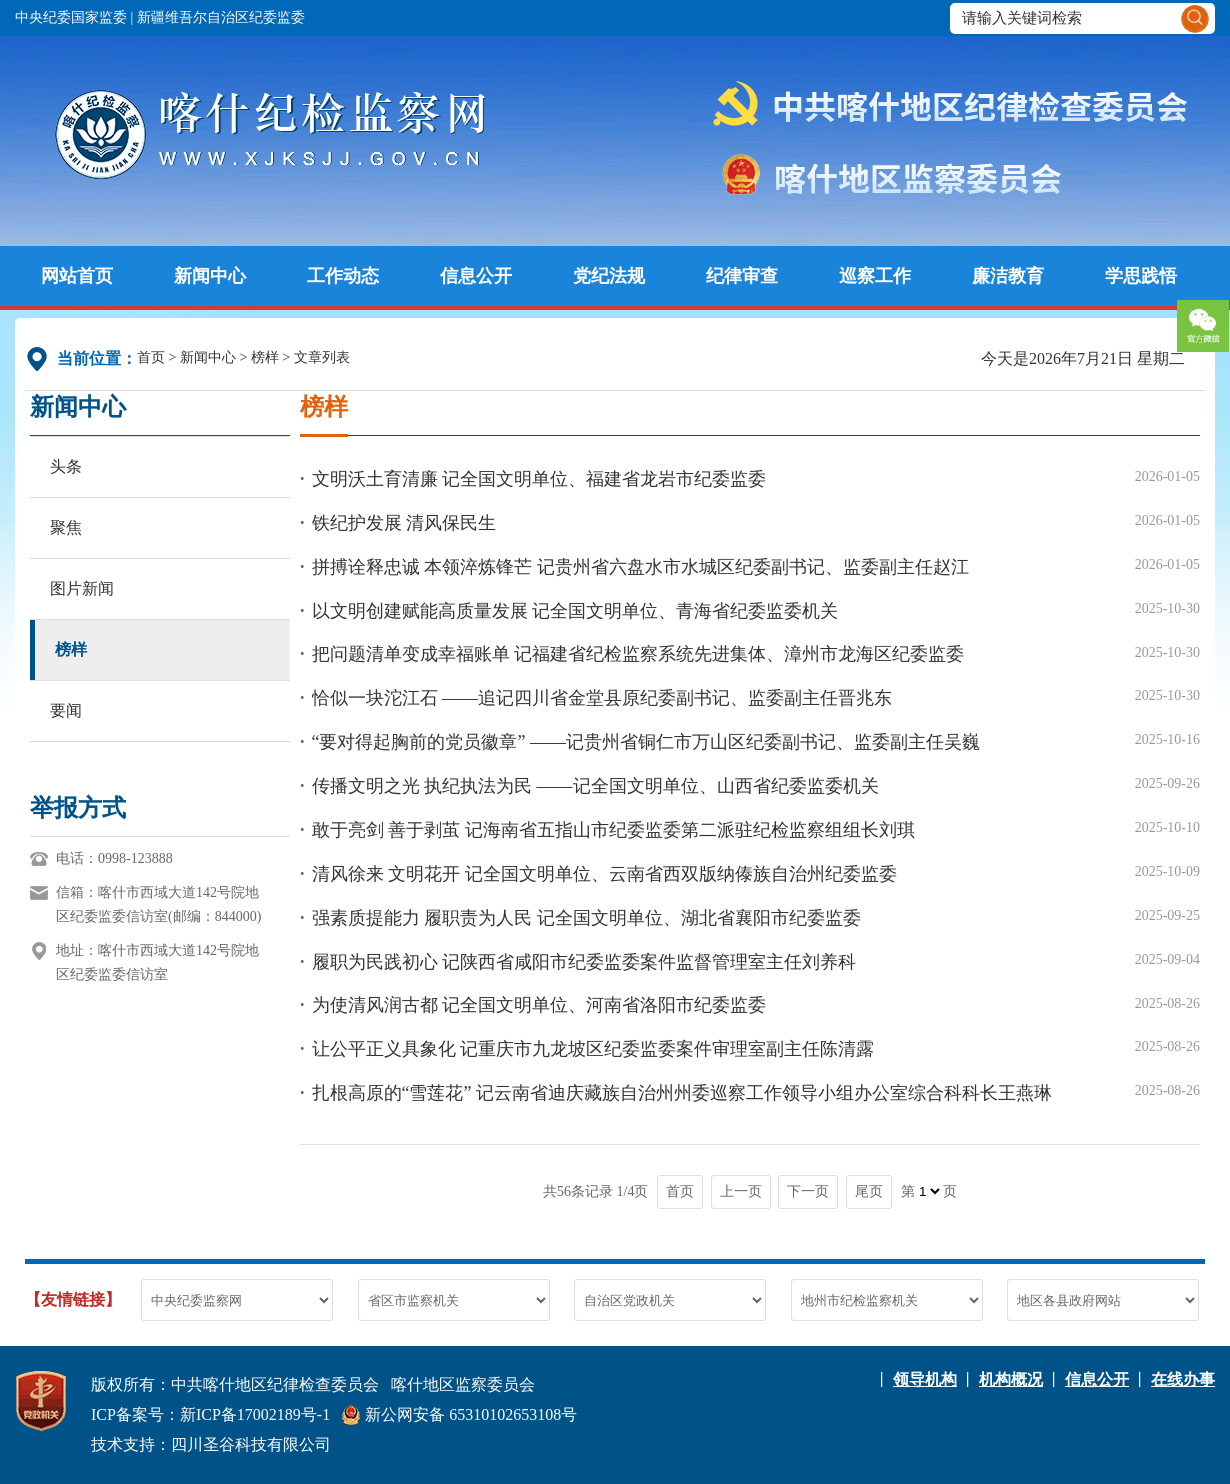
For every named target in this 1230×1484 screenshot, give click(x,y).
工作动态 (343, 276)
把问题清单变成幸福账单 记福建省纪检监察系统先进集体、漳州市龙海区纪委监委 (638, 654)
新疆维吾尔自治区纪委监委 (221, 17)
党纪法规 (609, 276)
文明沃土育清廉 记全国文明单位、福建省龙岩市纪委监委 (539, 479)
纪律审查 (742, 276)
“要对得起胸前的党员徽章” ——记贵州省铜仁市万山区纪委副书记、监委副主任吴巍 (646, 742)
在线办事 (1183, 1379)
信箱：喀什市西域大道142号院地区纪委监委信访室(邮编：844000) (158, 904)
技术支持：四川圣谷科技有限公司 (211, 1444)
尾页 (869, 1191)
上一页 (741, 1191)
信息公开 (476, 276)
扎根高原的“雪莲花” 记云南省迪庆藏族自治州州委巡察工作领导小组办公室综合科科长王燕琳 (682, 1093)
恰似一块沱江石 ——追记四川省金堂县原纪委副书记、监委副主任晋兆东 (602, 698)
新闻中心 (210, 276)
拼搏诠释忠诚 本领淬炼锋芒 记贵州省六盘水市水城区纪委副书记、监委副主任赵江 (640, 567)
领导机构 (925, 1379)
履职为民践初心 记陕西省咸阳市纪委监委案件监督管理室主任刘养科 (584, 962)
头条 (66, 466)
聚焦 (66, 527)
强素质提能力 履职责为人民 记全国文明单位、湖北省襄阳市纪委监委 (586, 918)
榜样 (265, 357)
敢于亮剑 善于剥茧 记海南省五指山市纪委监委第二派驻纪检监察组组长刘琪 (613, 830)
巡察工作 (875, 276)
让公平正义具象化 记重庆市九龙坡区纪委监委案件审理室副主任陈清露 (593, 1049)
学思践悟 (1141, 276)
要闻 (66, 710)
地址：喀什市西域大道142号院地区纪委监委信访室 (157, 962)
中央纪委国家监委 (71, 17)
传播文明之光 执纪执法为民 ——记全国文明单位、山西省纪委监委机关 (595, 786)
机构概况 (1011, 1379)
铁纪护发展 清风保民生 (404, 523)
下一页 (808, 1191)
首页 (151, 357)
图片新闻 (82, 588)
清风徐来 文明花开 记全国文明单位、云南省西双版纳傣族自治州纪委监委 (604, 874)
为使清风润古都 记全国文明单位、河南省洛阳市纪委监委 (539, 1005)
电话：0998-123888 (114, 858)
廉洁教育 (1008, 276)
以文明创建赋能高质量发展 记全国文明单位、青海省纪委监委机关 (575, 611)
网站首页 (77, 276)
